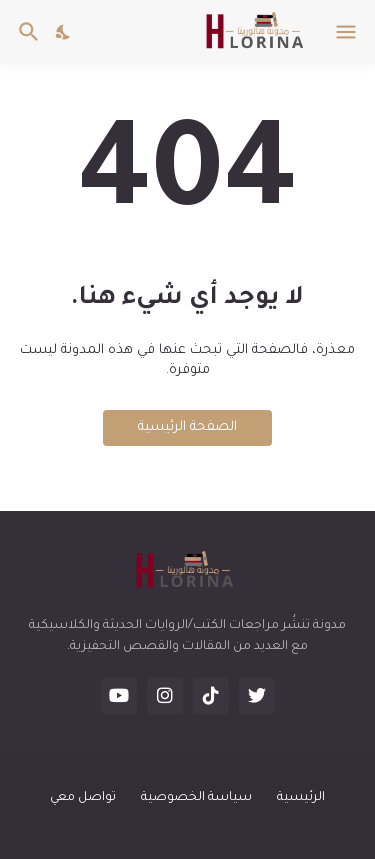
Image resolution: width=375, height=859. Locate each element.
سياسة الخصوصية (196, 798)
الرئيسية (301, 798)
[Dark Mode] (64, 32)
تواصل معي (83, 798)
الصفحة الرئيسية (187, 427)
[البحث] (26, 32)
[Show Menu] (347, 32)
